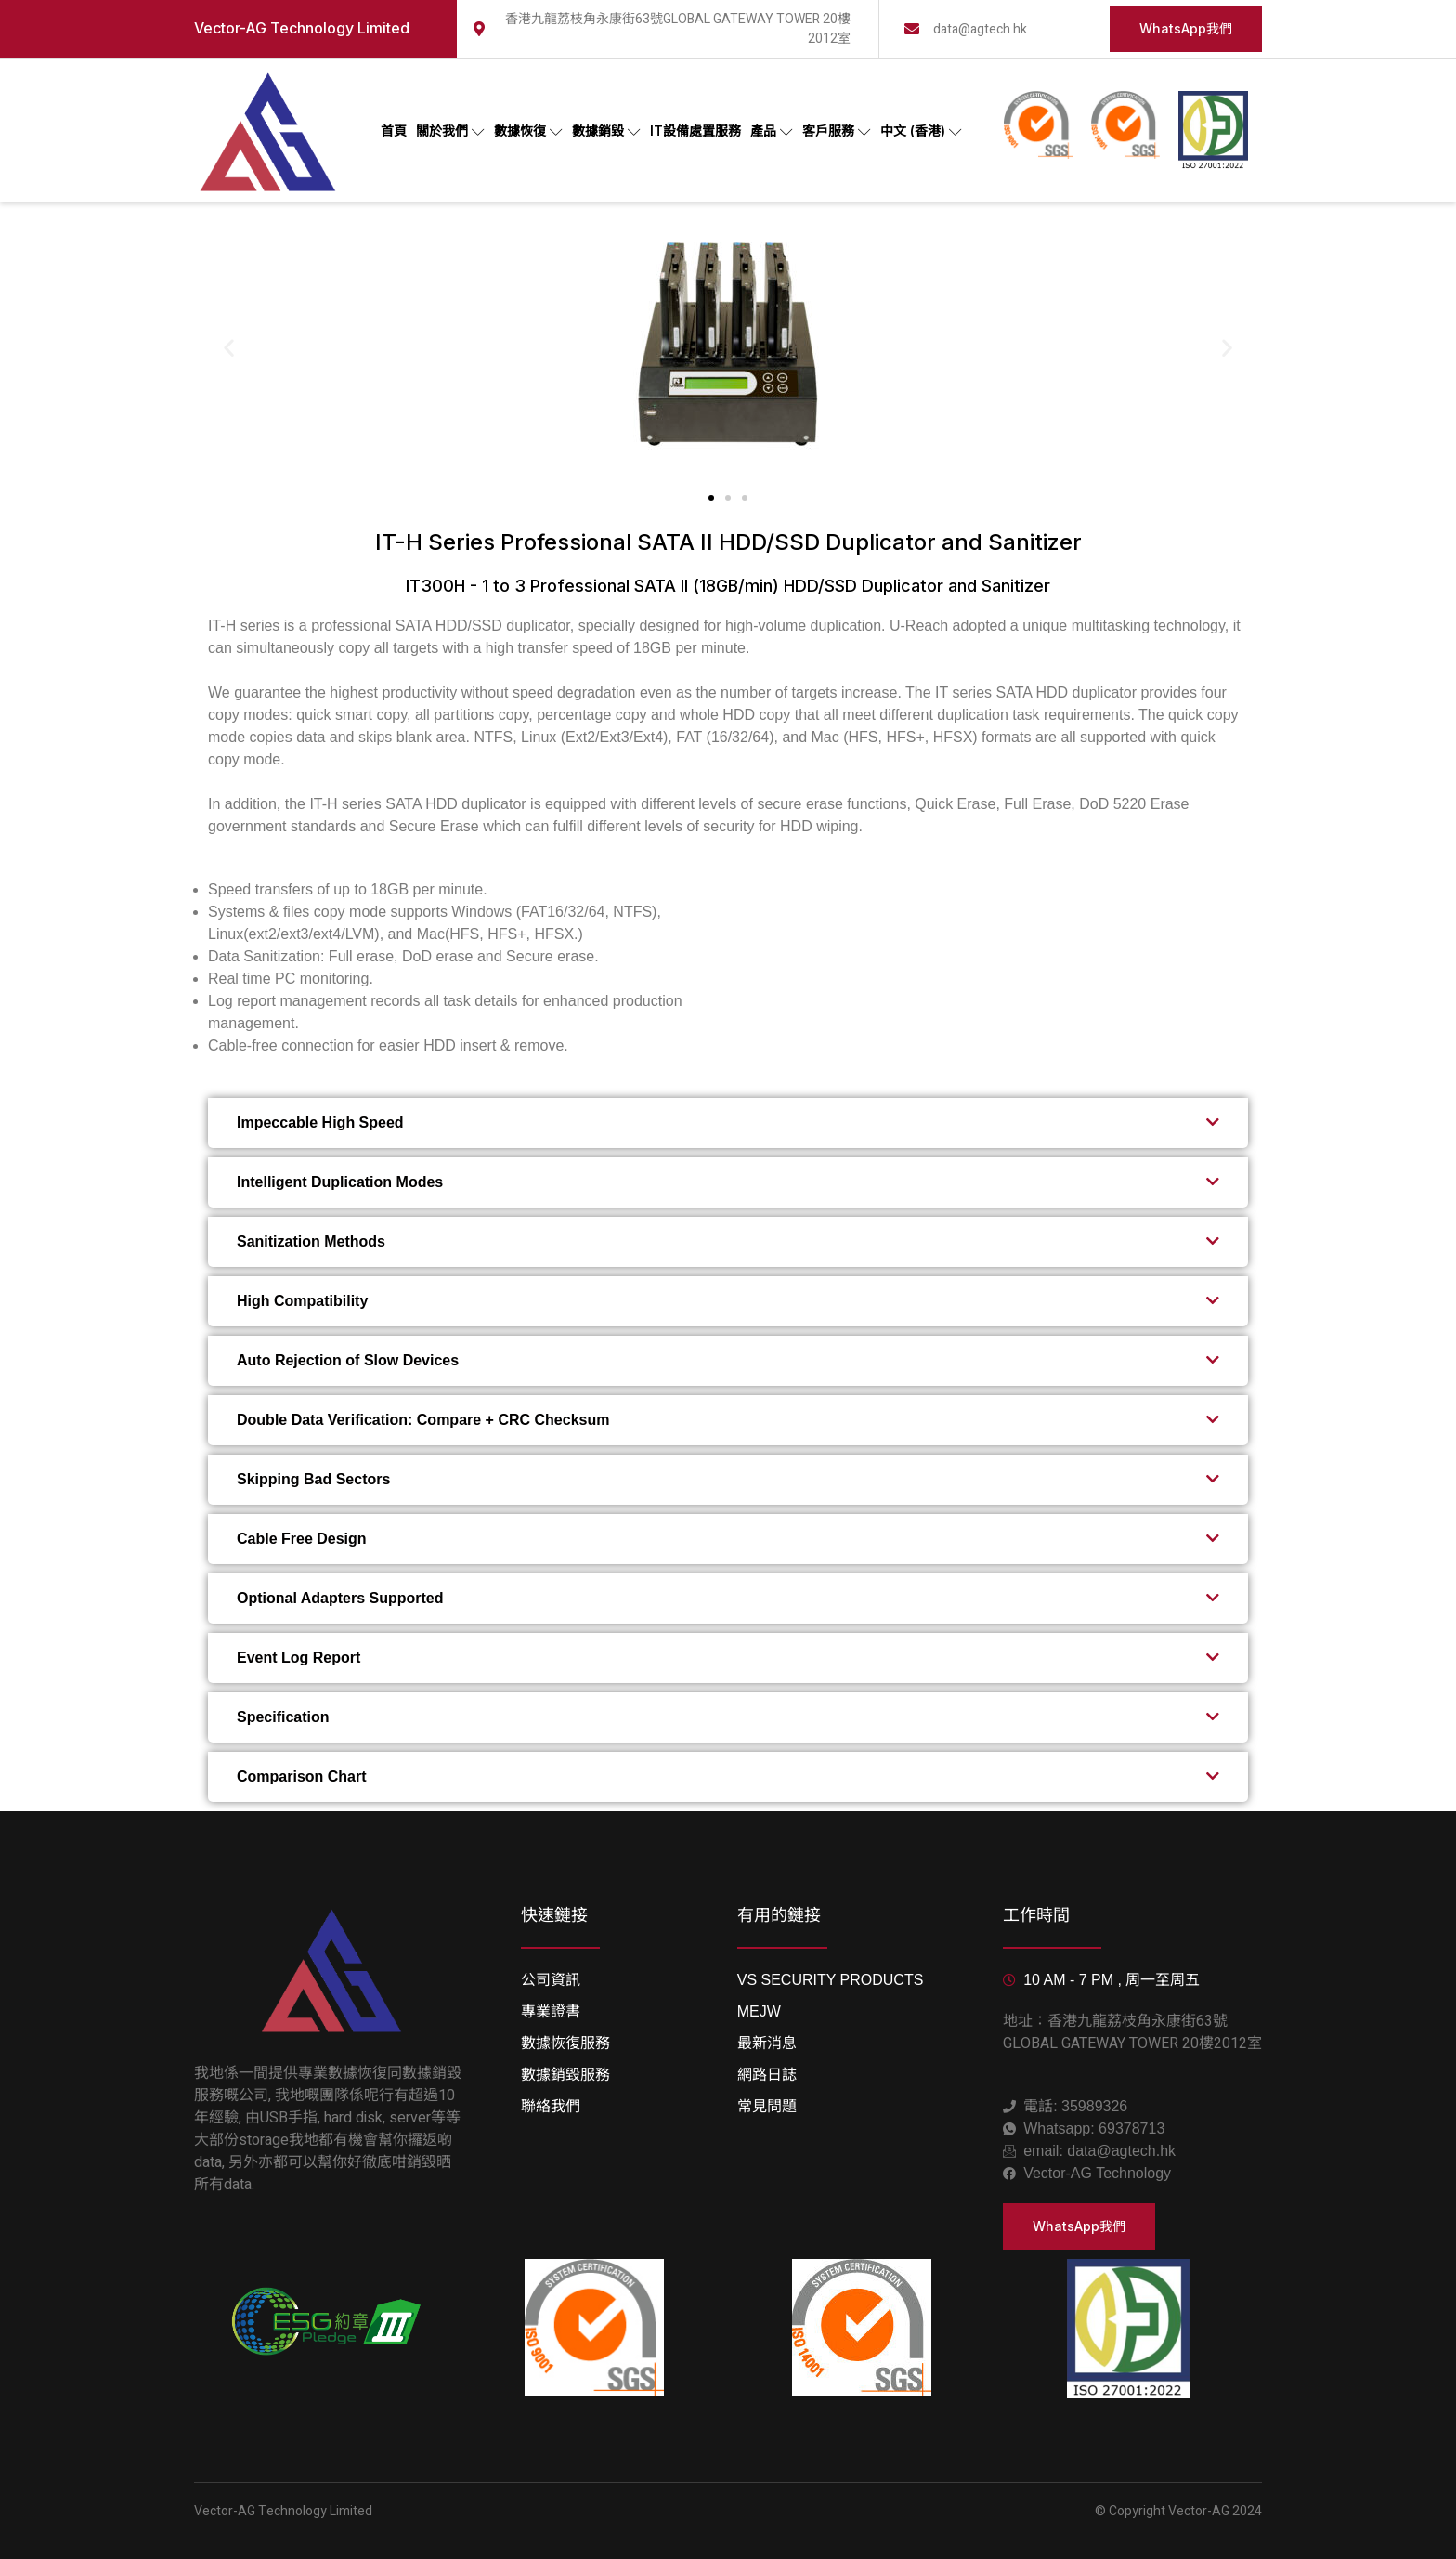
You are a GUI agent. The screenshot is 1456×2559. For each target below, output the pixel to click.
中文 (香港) (921, 131)
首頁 (394, 130)
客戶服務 (836, 131)
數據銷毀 (606, 131)
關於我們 (450, 131)
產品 (771, 131)
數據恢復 (528, 131)
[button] (228, 347)
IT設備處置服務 (695, 130)
